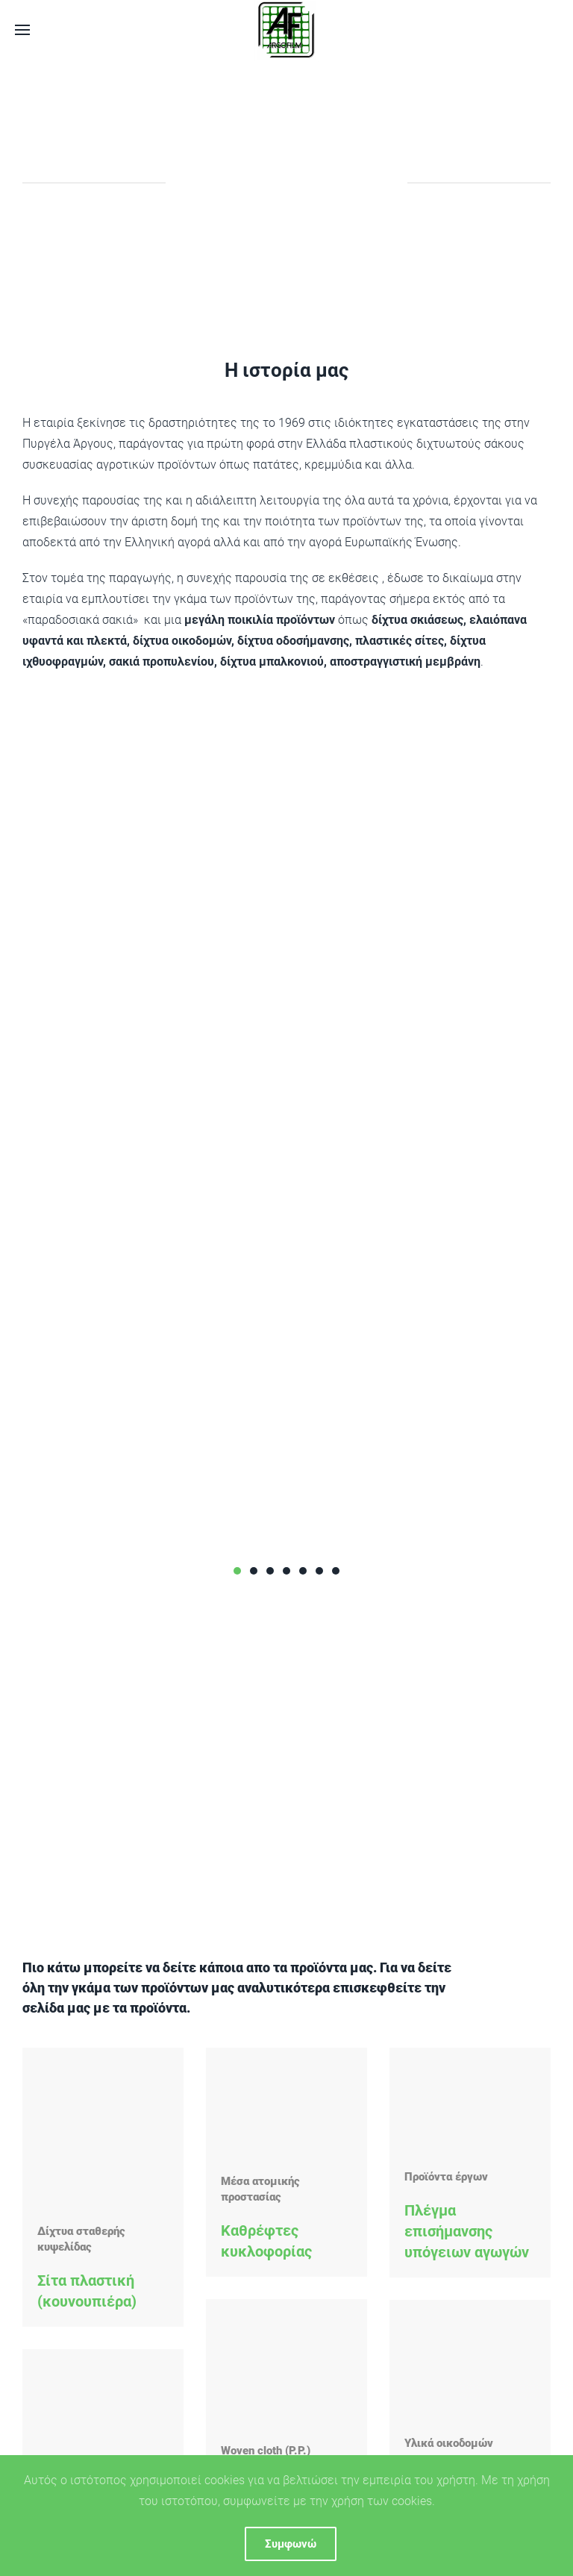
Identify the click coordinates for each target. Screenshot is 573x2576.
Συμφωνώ (290, 2544)
